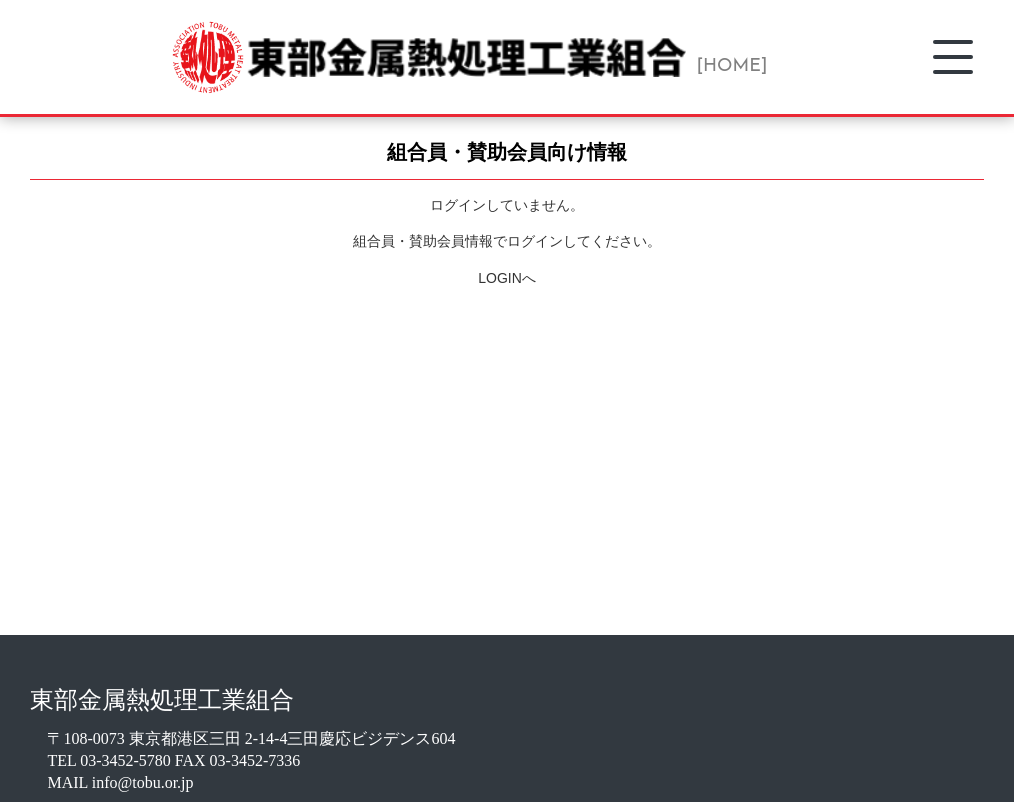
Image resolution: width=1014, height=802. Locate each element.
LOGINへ (507, 278)
